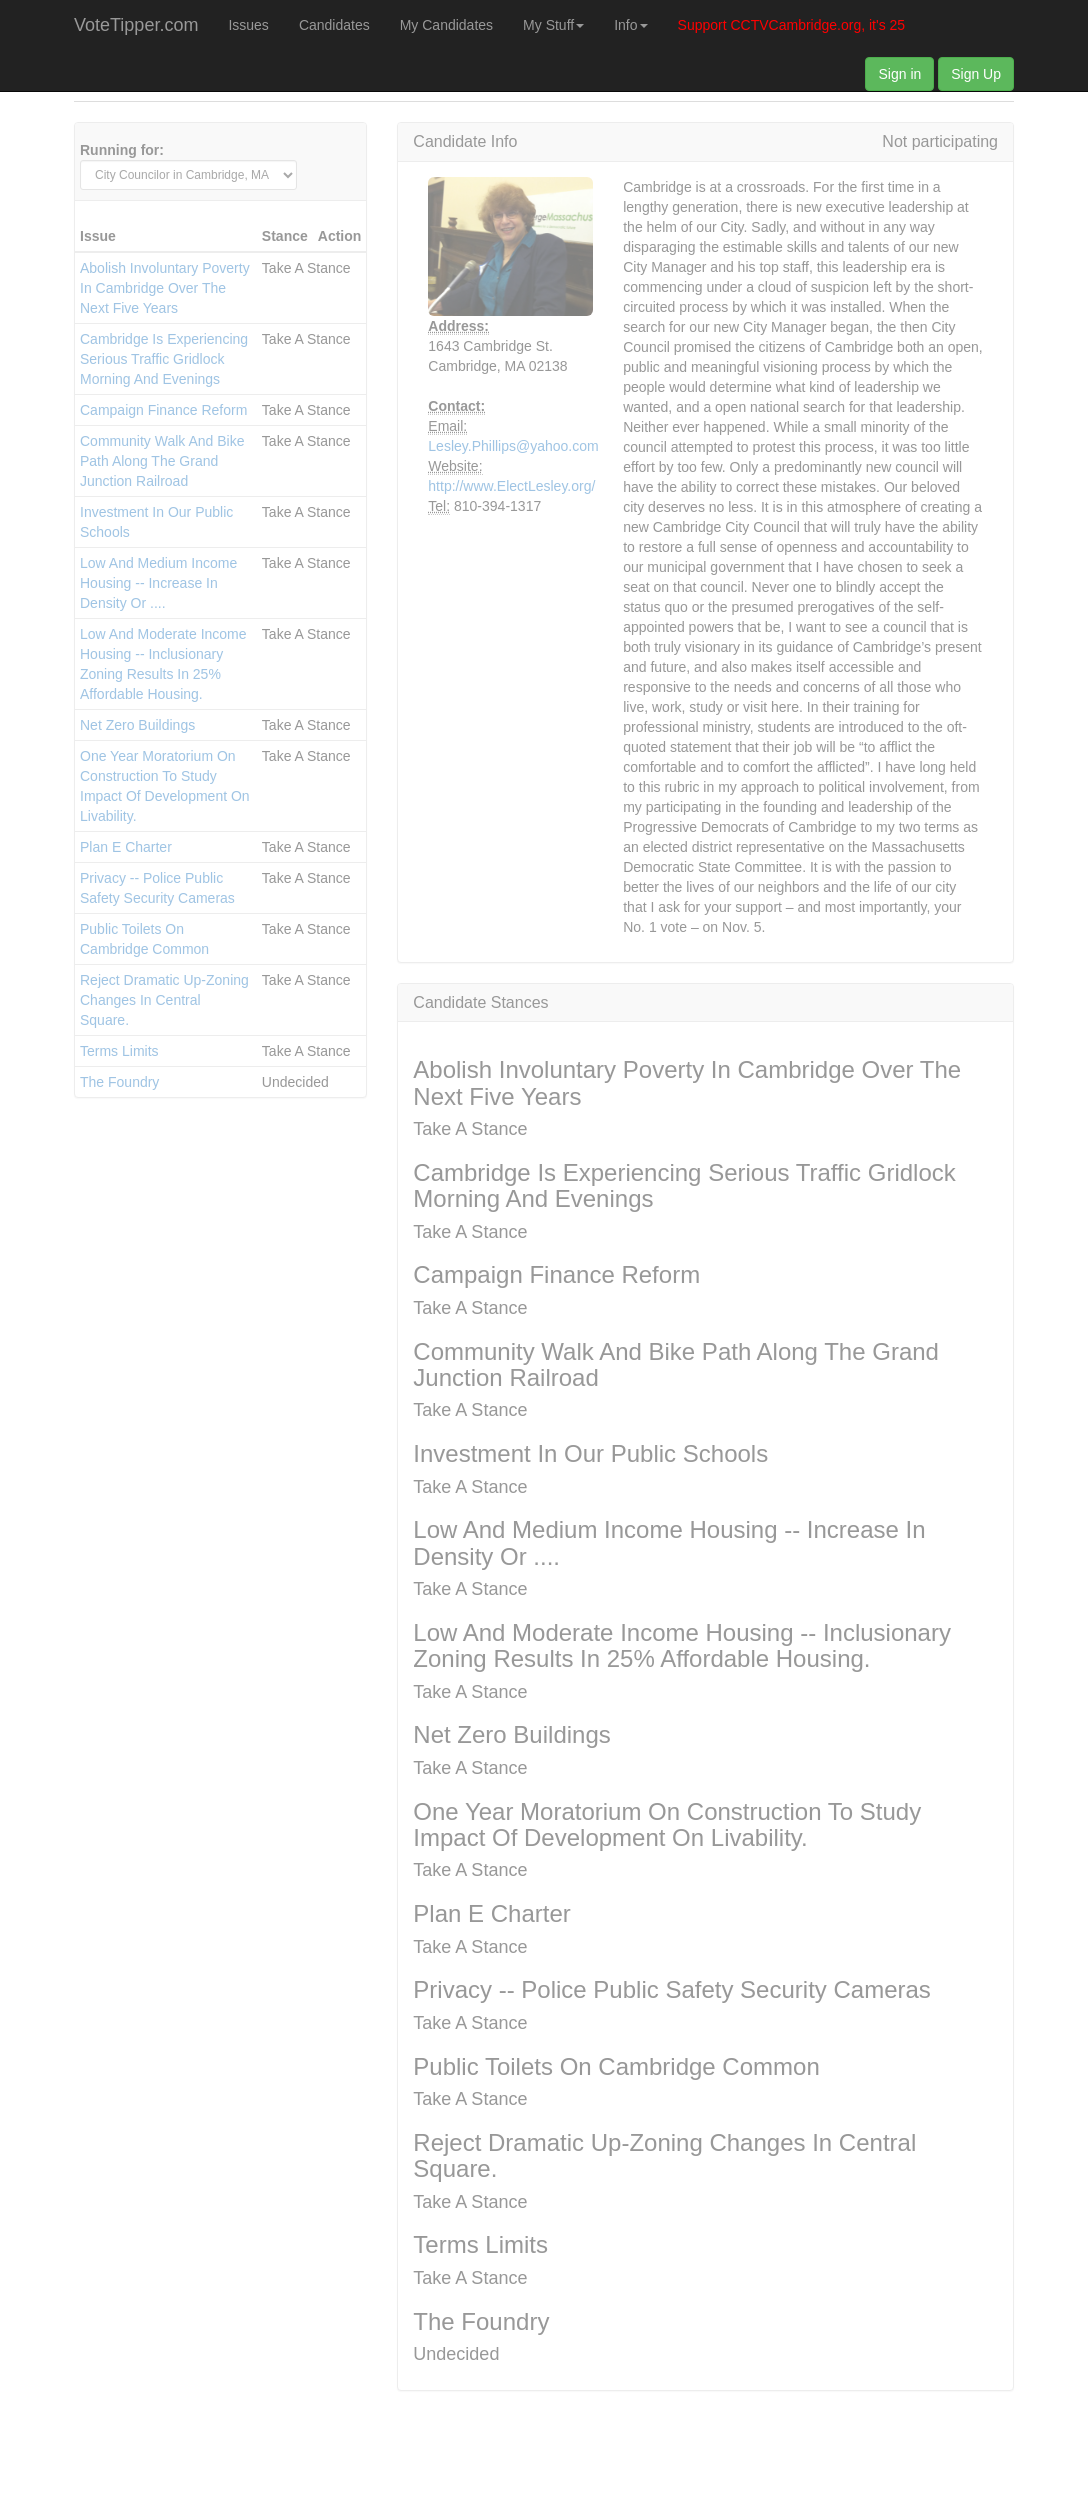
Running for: (122, 150)
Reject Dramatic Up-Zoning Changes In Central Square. (164, 1000)
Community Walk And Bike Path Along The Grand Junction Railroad (162, 461)
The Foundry (119, 1082)
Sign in (899, 74)
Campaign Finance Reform (163, 410)
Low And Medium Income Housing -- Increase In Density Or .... (158, 583)
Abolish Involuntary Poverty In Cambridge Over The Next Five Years (165, 288)
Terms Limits (119, 1051)
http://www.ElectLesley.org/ (481, 486)
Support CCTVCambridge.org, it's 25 (792, 25)
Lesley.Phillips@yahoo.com (481, 446)
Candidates (334, 25)
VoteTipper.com (136, 25)
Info (630, 25)
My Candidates (446, 25)
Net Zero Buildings (137, 725)
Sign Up (976, 74)
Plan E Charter (126, 847)
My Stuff (553, 25)
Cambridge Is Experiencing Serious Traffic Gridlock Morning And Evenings (164, 359)
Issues (248, 25)
